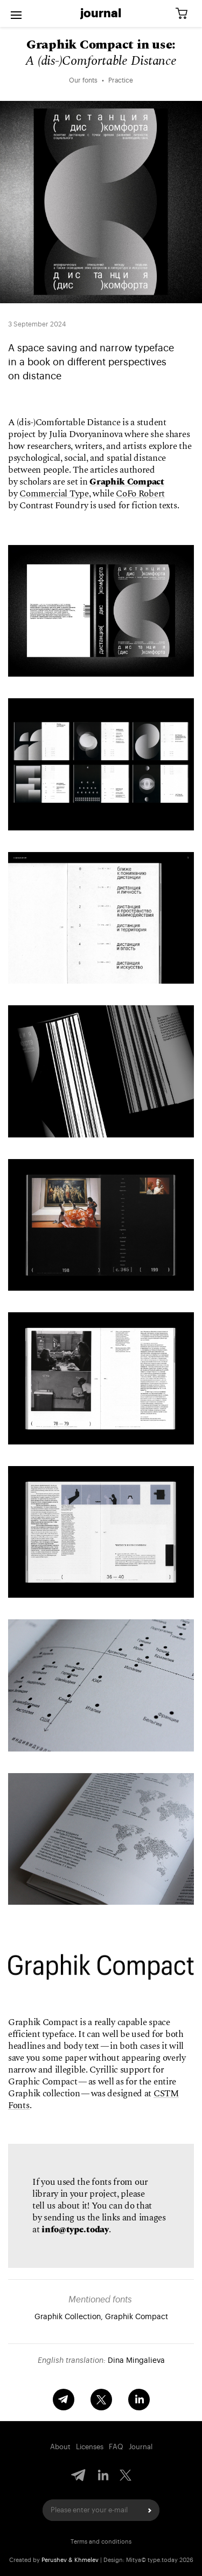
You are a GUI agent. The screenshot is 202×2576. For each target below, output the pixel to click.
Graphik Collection (67, 2317)
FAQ (116, 2446)
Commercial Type (54, 494)
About (60, 2446)
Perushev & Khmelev (70, 2560)
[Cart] (185, 14)
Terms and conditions (101, 2542)
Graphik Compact (126, 482)
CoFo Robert (140, 494)
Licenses (89, 2446)
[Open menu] (16, 13)
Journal (100, 13)
